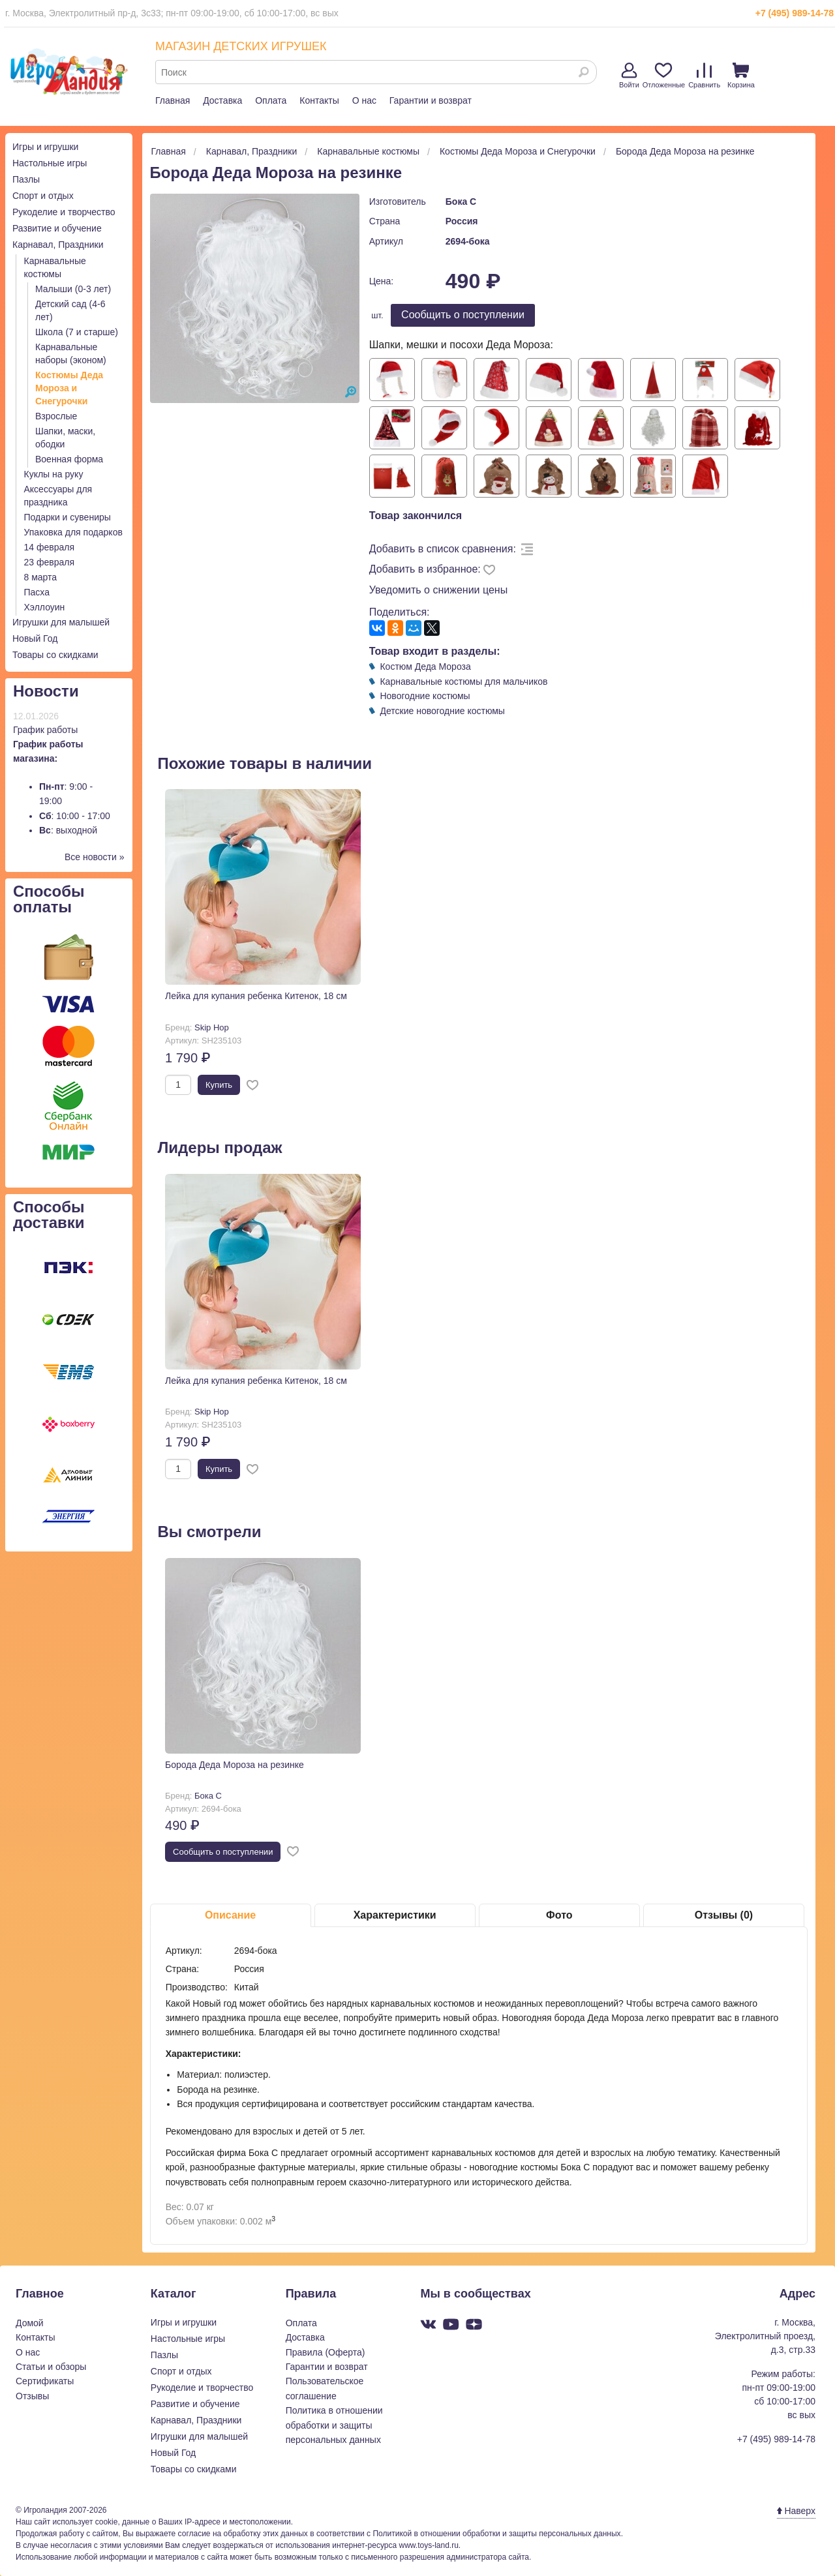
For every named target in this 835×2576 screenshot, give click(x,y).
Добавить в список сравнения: (442, 548)
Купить (218, 1085)
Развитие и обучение (57, 228)
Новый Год (34, 638)
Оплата (270, 100)
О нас (364, 100)
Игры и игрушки (45, 147)
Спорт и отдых (43, 195)
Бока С (461, 201)
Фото (559, 1915)
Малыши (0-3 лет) (73, 289)
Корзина (741, 76)
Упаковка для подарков (73, 532)
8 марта (40, 577)
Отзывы (32, 2396)
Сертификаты (45, 2381)
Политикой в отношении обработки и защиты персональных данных (496, 2533)
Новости (46, 691)
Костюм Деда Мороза (425, 666)
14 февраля (49, 547)
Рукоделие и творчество (63, 212)
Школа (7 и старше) (76, 332)
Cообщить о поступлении (462, 314)
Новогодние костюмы (425, 696)
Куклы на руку (54, 474)
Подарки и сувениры (67, 517)
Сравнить (704, 76)
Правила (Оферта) (325, 2352)
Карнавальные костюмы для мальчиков (463, 681)
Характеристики (395, 1915)
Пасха (37, 592)
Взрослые (56, 416)
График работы (45, 730)
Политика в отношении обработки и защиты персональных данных (334, 2425)
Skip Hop (211, 1027)
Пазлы (26, 179)
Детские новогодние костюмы (442, 711)
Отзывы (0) (724, 1915)
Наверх (796, 2511)
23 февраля (49, 562)
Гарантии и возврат (430, 100)
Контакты (319, 100)
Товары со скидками (55, 655)
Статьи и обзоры (51, 2366)
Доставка (222, 100)
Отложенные (664, 76)
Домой (30, 2323)
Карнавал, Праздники (58, 244)
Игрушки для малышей (61, 622)
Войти (629, 76)
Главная (172, 100)
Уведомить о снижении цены (438, 589)
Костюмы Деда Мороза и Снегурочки (69, 388)
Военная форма (69, 459)
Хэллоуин (44, 607)
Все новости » (95, 857)
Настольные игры (49, 163)
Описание (230, 1915)
